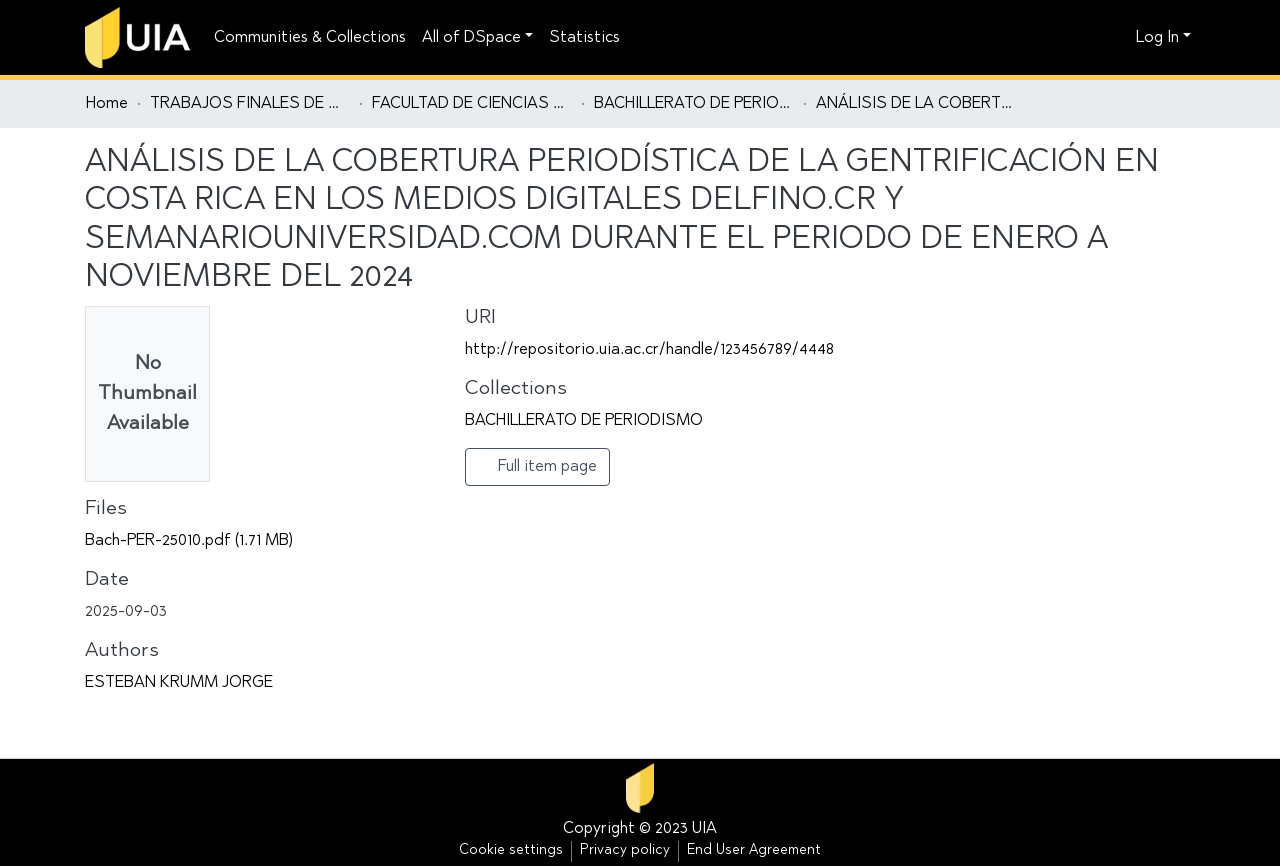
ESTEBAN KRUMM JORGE (179, 683)
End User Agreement (754, 851)
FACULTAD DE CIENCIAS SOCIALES (472, 104)
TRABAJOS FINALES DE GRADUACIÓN (250, 104)
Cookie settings (511, 851)
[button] (1115, 38)
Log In (1157, 38)
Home (107, 104)
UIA (704, 829)
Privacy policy (625, 851)
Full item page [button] (537, 466)
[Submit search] (1085, 38)
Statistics (584, 38)
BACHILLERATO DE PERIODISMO (694, 104)
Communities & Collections (310, 38)
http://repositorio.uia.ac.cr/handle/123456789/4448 (649, 350)
